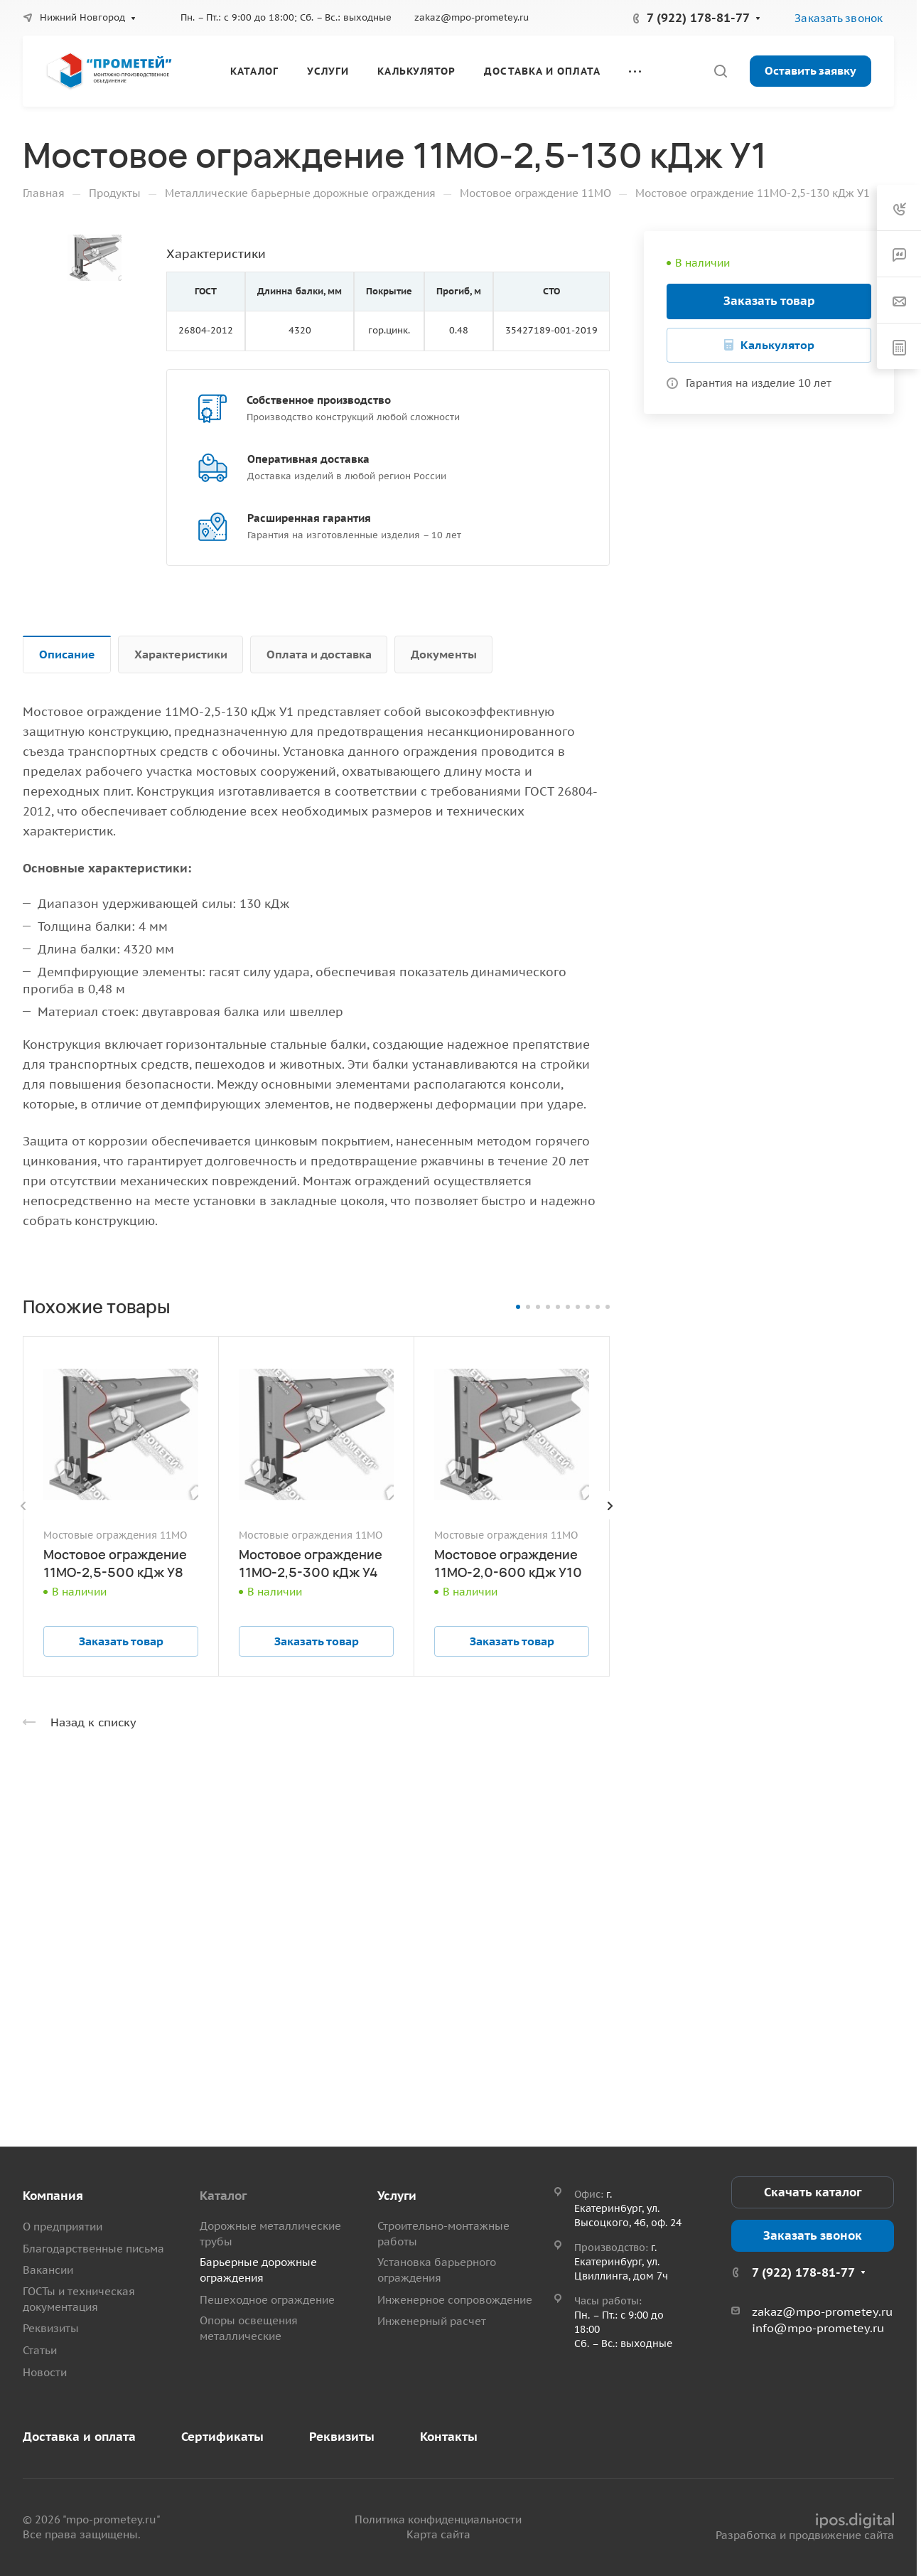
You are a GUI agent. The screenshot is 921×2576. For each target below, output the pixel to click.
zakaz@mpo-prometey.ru (471, 17)
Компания (53, 2195)
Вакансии (48, 2270)
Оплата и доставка (319, 654)
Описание (67, 654)
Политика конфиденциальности (438, 2519)
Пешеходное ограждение (267, 2300)
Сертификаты (222, 2436)
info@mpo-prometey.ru (818, 2328)
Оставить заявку (810, 70)
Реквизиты (51, 2328)
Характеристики (180, 654)
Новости (45, 2372)
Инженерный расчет (431, 2321)
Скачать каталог (812, 2192)
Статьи (40, 2350)
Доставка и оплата (79, 2436)
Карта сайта (438, 2534)
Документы (444, 654)
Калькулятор (777, 345)
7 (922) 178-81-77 (698, 18)
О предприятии (62, 2226)
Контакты (449, 2436)
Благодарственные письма (93, 2248)
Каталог (223, 2195)
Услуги (396, 2195)
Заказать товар (769, 301)
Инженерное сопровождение (454, 2300)
